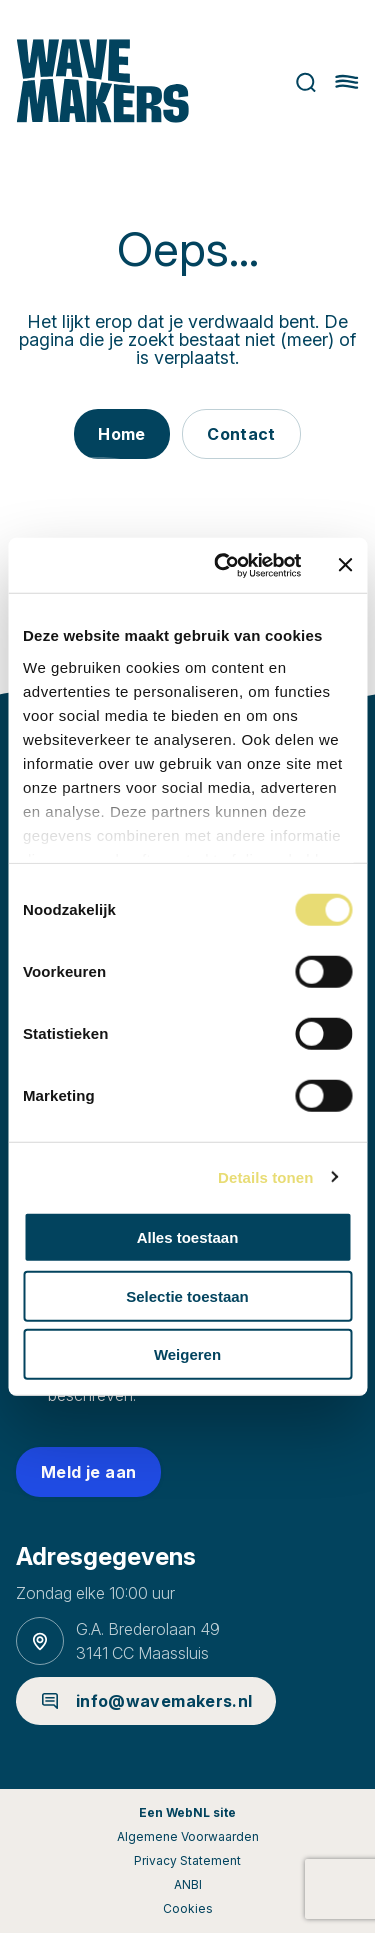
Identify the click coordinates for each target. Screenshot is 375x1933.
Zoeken (306, 82)
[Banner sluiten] (345, 565)
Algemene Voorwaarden (188, 1836)
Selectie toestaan (187, 1295)
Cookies (188, 1908)
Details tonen (265, 1176)
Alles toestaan (188, 1237)
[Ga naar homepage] (102, 82)
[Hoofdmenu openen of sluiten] (347, 82)
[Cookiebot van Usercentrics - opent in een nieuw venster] (223, 565)
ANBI (188, 1884)
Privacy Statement (187, 1860)
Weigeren (187, 1354)
